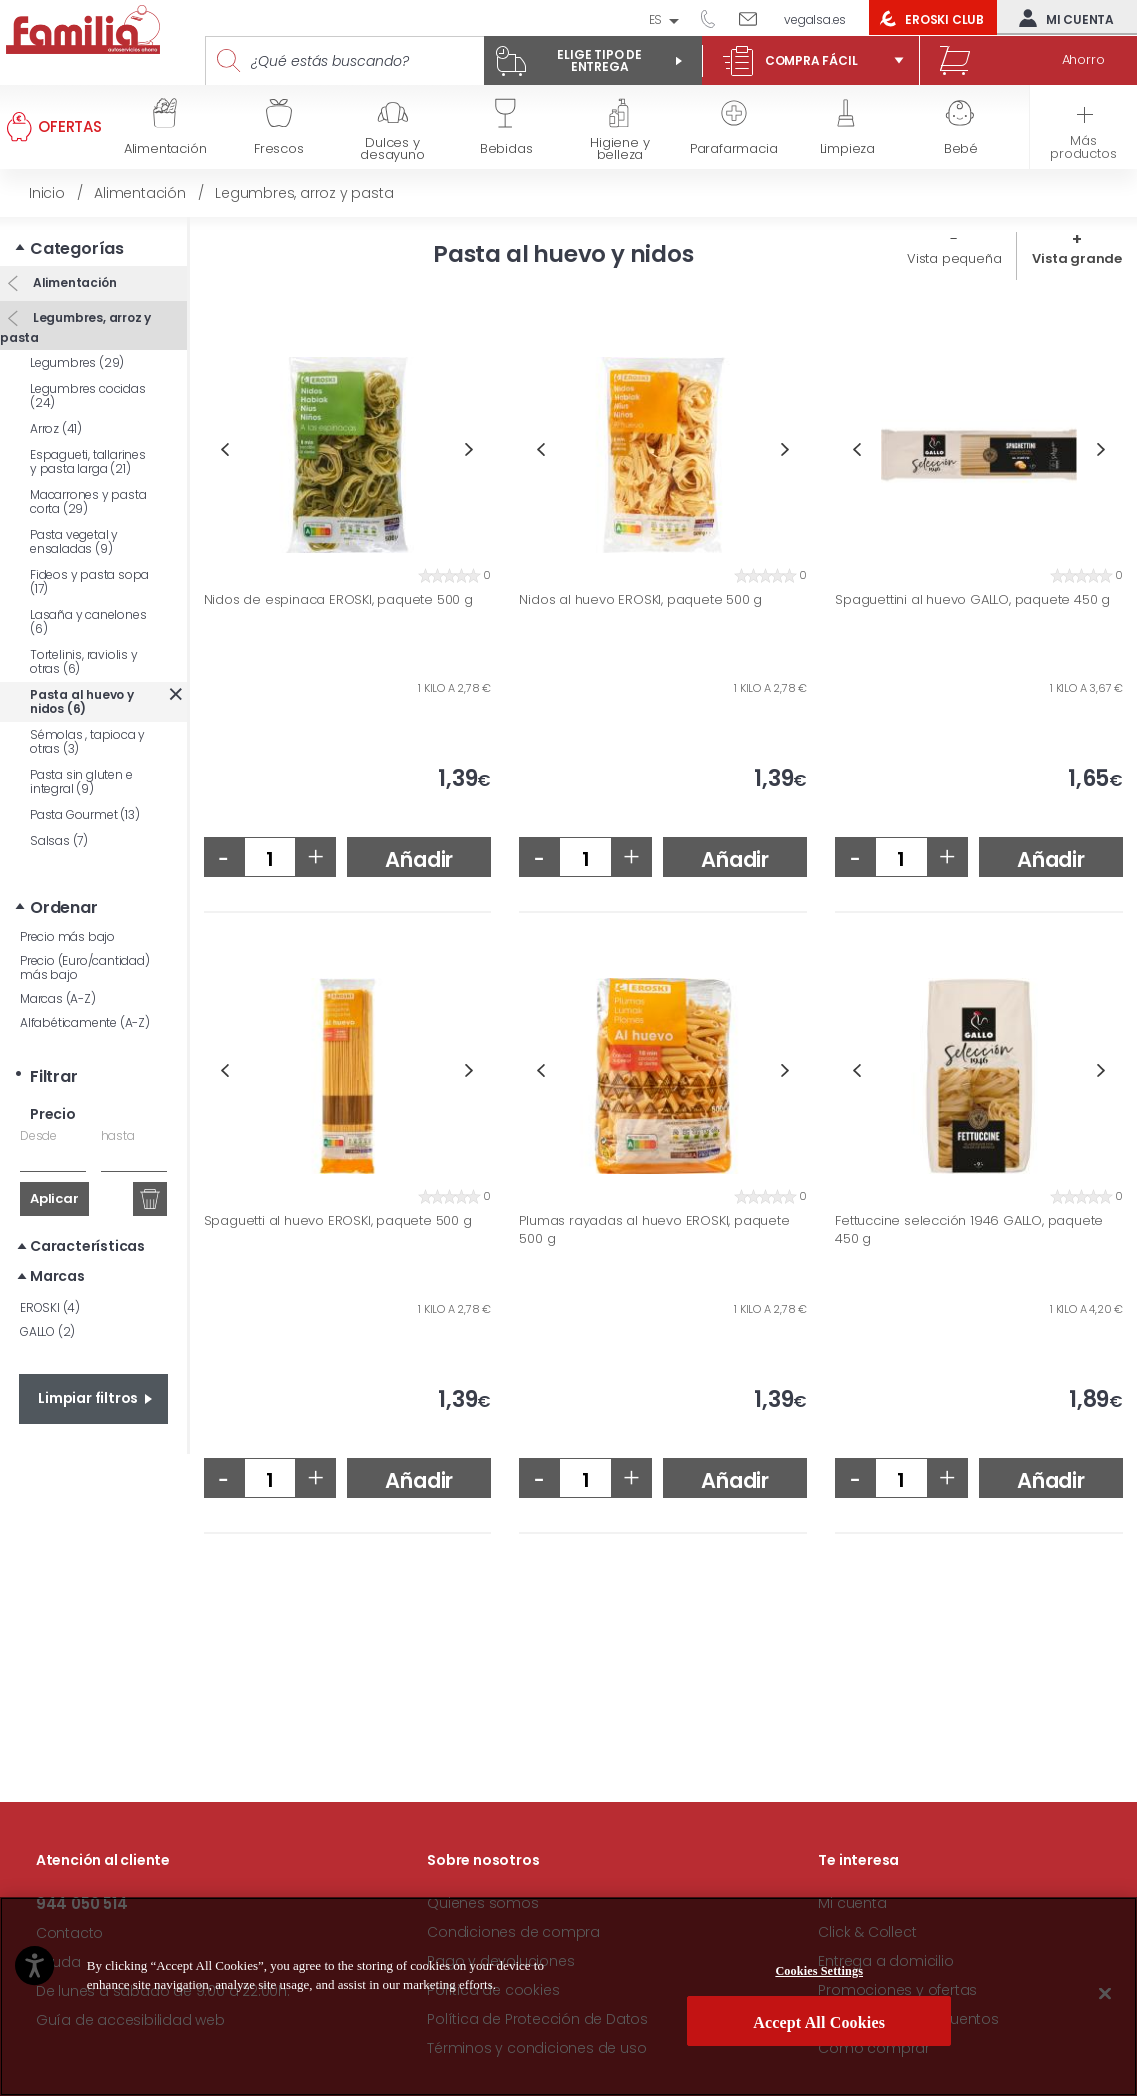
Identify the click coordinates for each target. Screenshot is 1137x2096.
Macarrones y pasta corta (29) (88, 501)
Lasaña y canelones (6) (88, 621)
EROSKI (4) (50, 1307)
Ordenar (64, 907)
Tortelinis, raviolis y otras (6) (84, 661)
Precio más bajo (67, 936)
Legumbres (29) (77, 362)
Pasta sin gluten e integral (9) (81, 781)
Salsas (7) (59, 840)
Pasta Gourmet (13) (84, 814)
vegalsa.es (815, 19)
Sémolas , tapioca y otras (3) (87, 741)
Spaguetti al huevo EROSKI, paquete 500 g (338, 1221)
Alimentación (73, 282)
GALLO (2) (47, 1331)
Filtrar (54, 1076)
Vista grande (1077, 258)
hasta (118, 1135)
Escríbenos (755, 18)
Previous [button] (224, 449)
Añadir (419, 859)
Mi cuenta (1062, 18)
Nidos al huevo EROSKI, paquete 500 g (640, 600)
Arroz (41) (56, 428)
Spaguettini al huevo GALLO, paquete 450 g (972, 600)
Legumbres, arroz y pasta (75, 327)
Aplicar (54, 1198)
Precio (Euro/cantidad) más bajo (85, 967)
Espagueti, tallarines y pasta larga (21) (88, 461)
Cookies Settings (819, 1976)
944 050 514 (715, 18)
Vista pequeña (954, 258)
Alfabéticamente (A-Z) (85, 1022)
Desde (38, 1135)
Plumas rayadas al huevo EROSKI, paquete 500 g (654, 1229)
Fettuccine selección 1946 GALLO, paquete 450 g (969, 1229)
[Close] (1105, 1998)
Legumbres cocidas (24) (88, 395)
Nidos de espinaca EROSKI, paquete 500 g (338, 600)
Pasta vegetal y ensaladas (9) (74, 541)
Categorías (77, 248)
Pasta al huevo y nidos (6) (82, 701)
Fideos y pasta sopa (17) (89, 581)
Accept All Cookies (819, 2027)
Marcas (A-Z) (58, 998)
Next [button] (469, 449)
